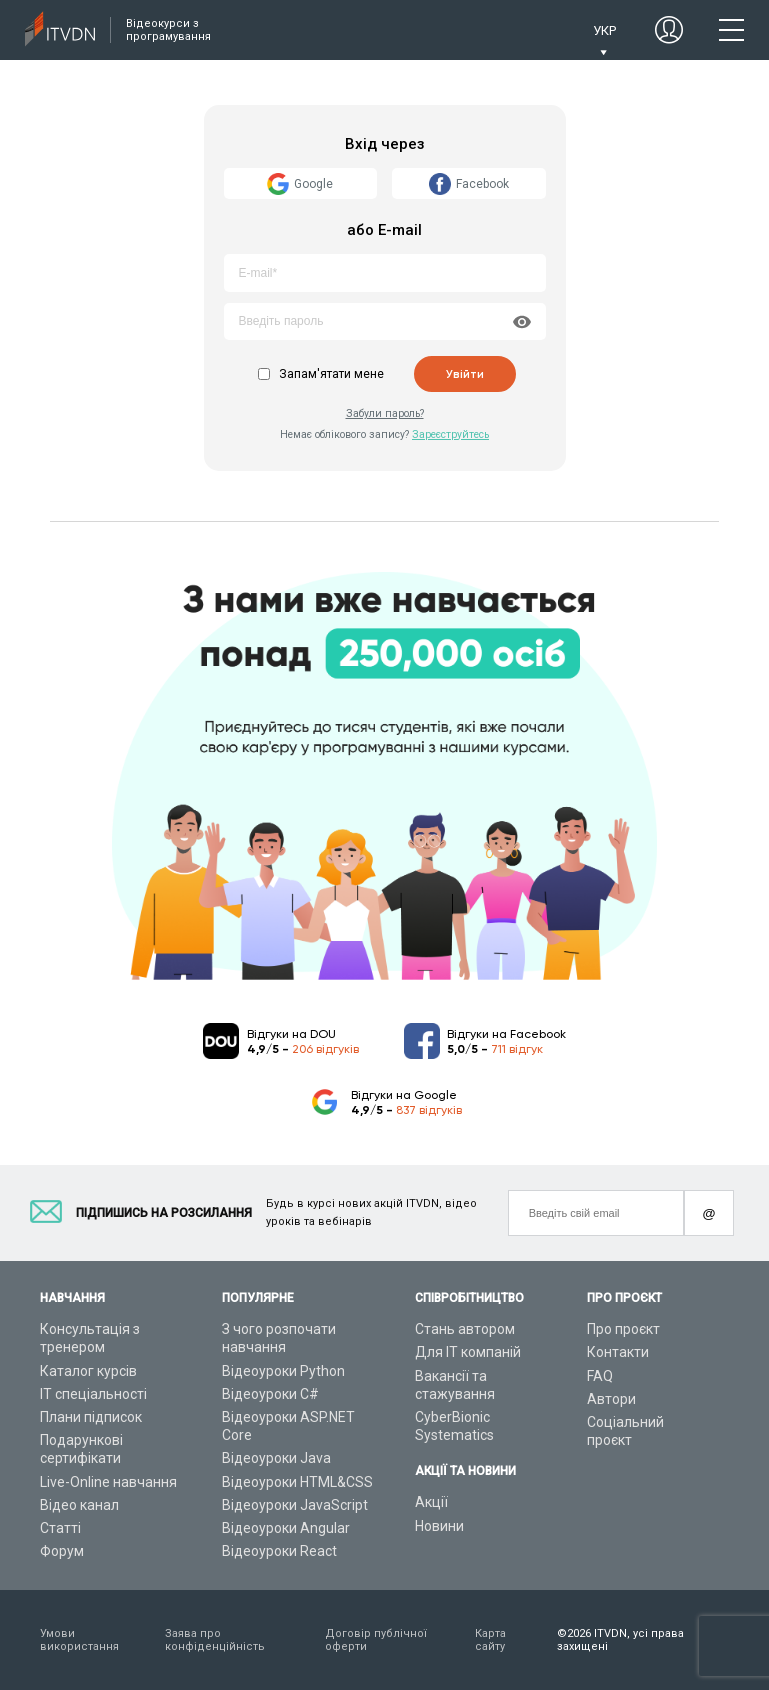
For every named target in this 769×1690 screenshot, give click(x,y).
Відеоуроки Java (276, 1458)
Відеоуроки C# (270, 1394)
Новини (439, 1526)
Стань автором (465, 1329)
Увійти (465, 374)
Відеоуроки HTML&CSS (297, 1482)
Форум (62, 1551)
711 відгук (517, 1049)
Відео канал (79, 1505)
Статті (60, 1528)
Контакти (618, 1352)
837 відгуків (429, 1110)
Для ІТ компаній (468, 1352)
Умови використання (79, 1640)
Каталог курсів (88, 1371)
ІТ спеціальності (93, 1394)
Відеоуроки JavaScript (295, 1505)
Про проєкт (623, 1329)
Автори (611, 1399)
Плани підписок (91, 1417)
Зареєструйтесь (450, 434)
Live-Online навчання (108, 1482)
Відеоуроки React (279, 1551)
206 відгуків (325, 1049)
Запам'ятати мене (331, 374)
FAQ (600, 1376)
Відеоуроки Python (283, 1371)
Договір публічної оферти (376, 1640)
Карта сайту (490, 1640)
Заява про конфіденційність (215, 1640)
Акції (431, 1502)
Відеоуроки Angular (286, 1528)
